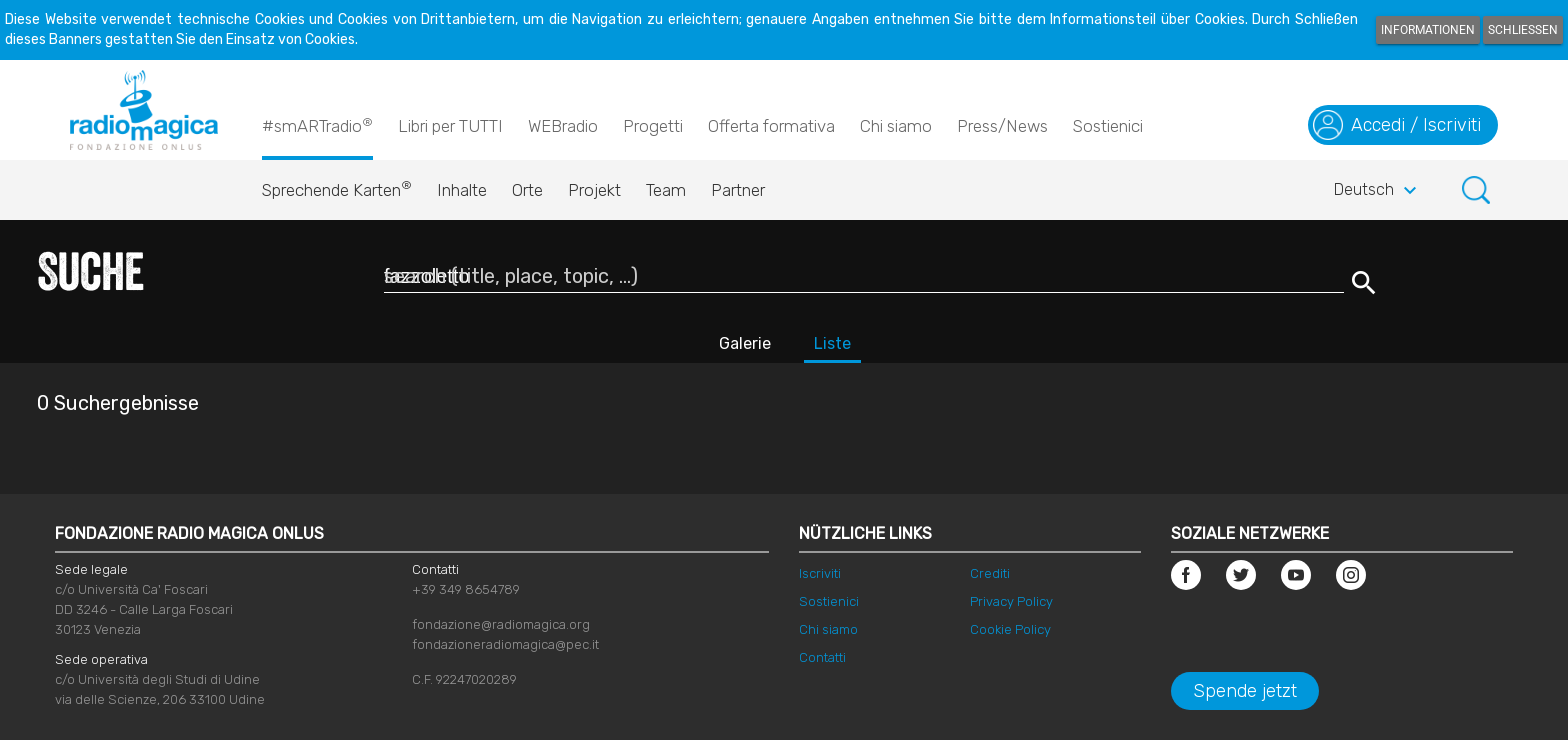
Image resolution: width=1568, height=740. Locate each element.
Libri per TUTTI (450, 126)
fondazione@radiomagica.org (501, 624)
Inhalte (462, 190)
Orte (527, 190)
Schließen (1523, 30)
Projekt (594, 190)
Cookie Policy (1010, 629)
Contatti (822, 657)
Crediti (990, 573)
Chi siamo (896, 126)
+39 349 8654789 (466, 589)
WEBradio (563, 126)
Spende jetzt (1245, 691)
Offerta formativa (771, 126)
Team (666, 190)
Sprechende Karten (337, 185)
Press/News (1002, 126)
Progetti (653, 126)
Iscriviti (820, 573)
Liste (832, 343)
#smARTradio (317, 125)
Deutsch (1378, 191)
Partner (738, 190)
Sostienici (1108, 126)
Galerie (745, 343)
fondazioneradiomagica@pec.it (505, 644)
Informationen (1428, 30)
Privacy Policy (1011, 601)
